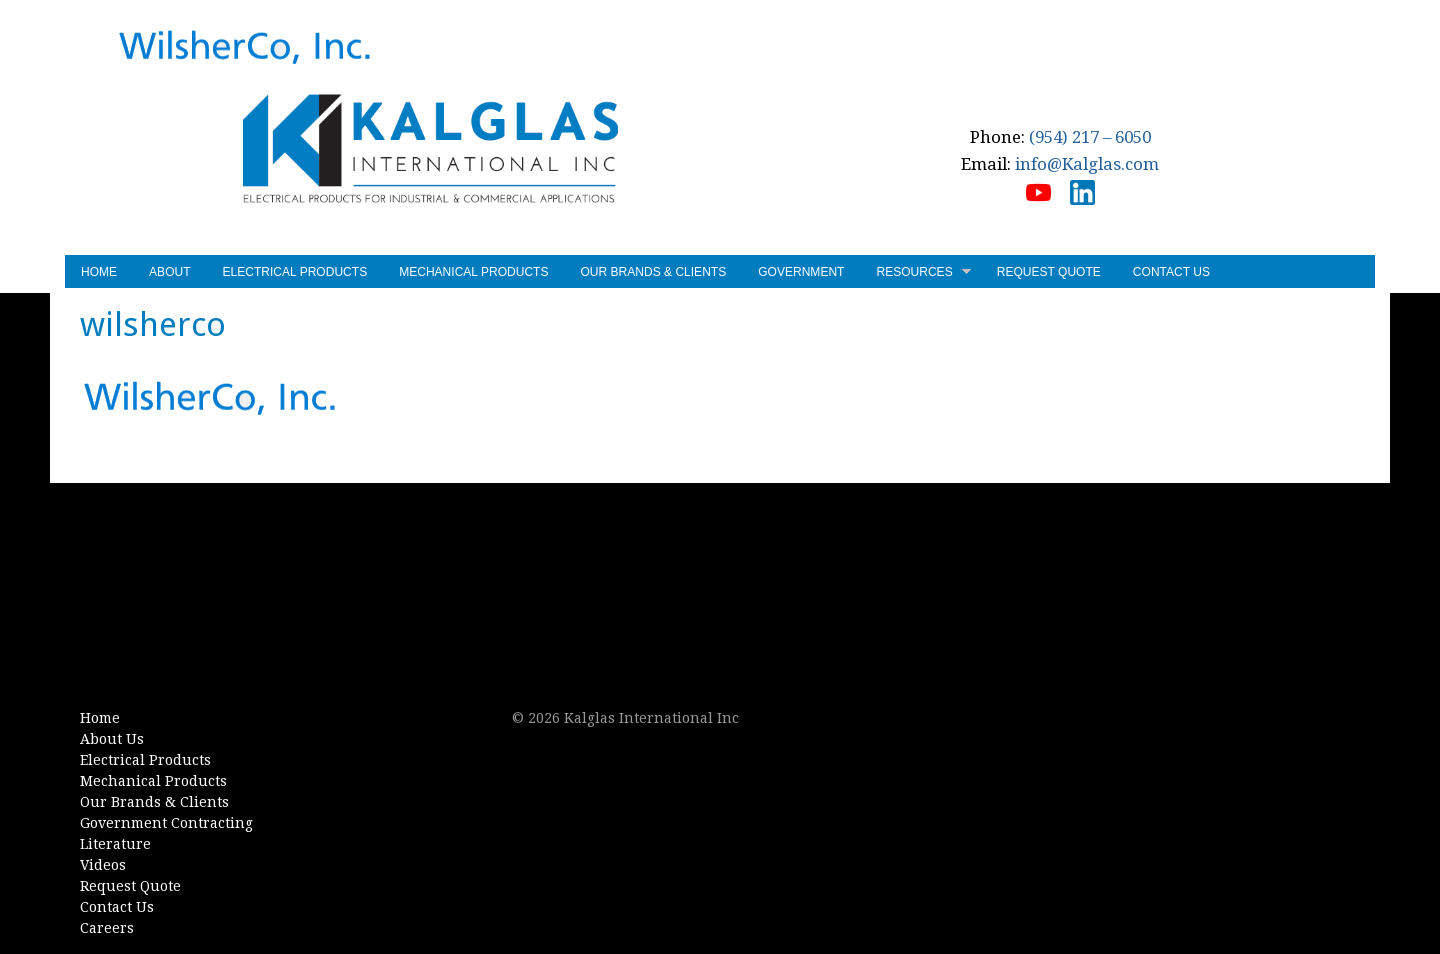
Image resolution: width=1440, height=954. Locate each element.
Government (801, 272)
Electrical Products (295, 272)
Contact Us (1171, 272)
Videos (103, 865)
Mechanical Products (473, 272)
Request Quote (1049, 272)
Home (99, 272)
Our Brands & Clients (653, 272)
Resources (923, 274)
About (169, 272)
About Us (112, 739)
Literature (115, 844)
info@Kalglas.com (1087, 164)
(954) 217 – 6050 (1090, 137)
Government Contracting (166, 823)
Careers (107, 928)
